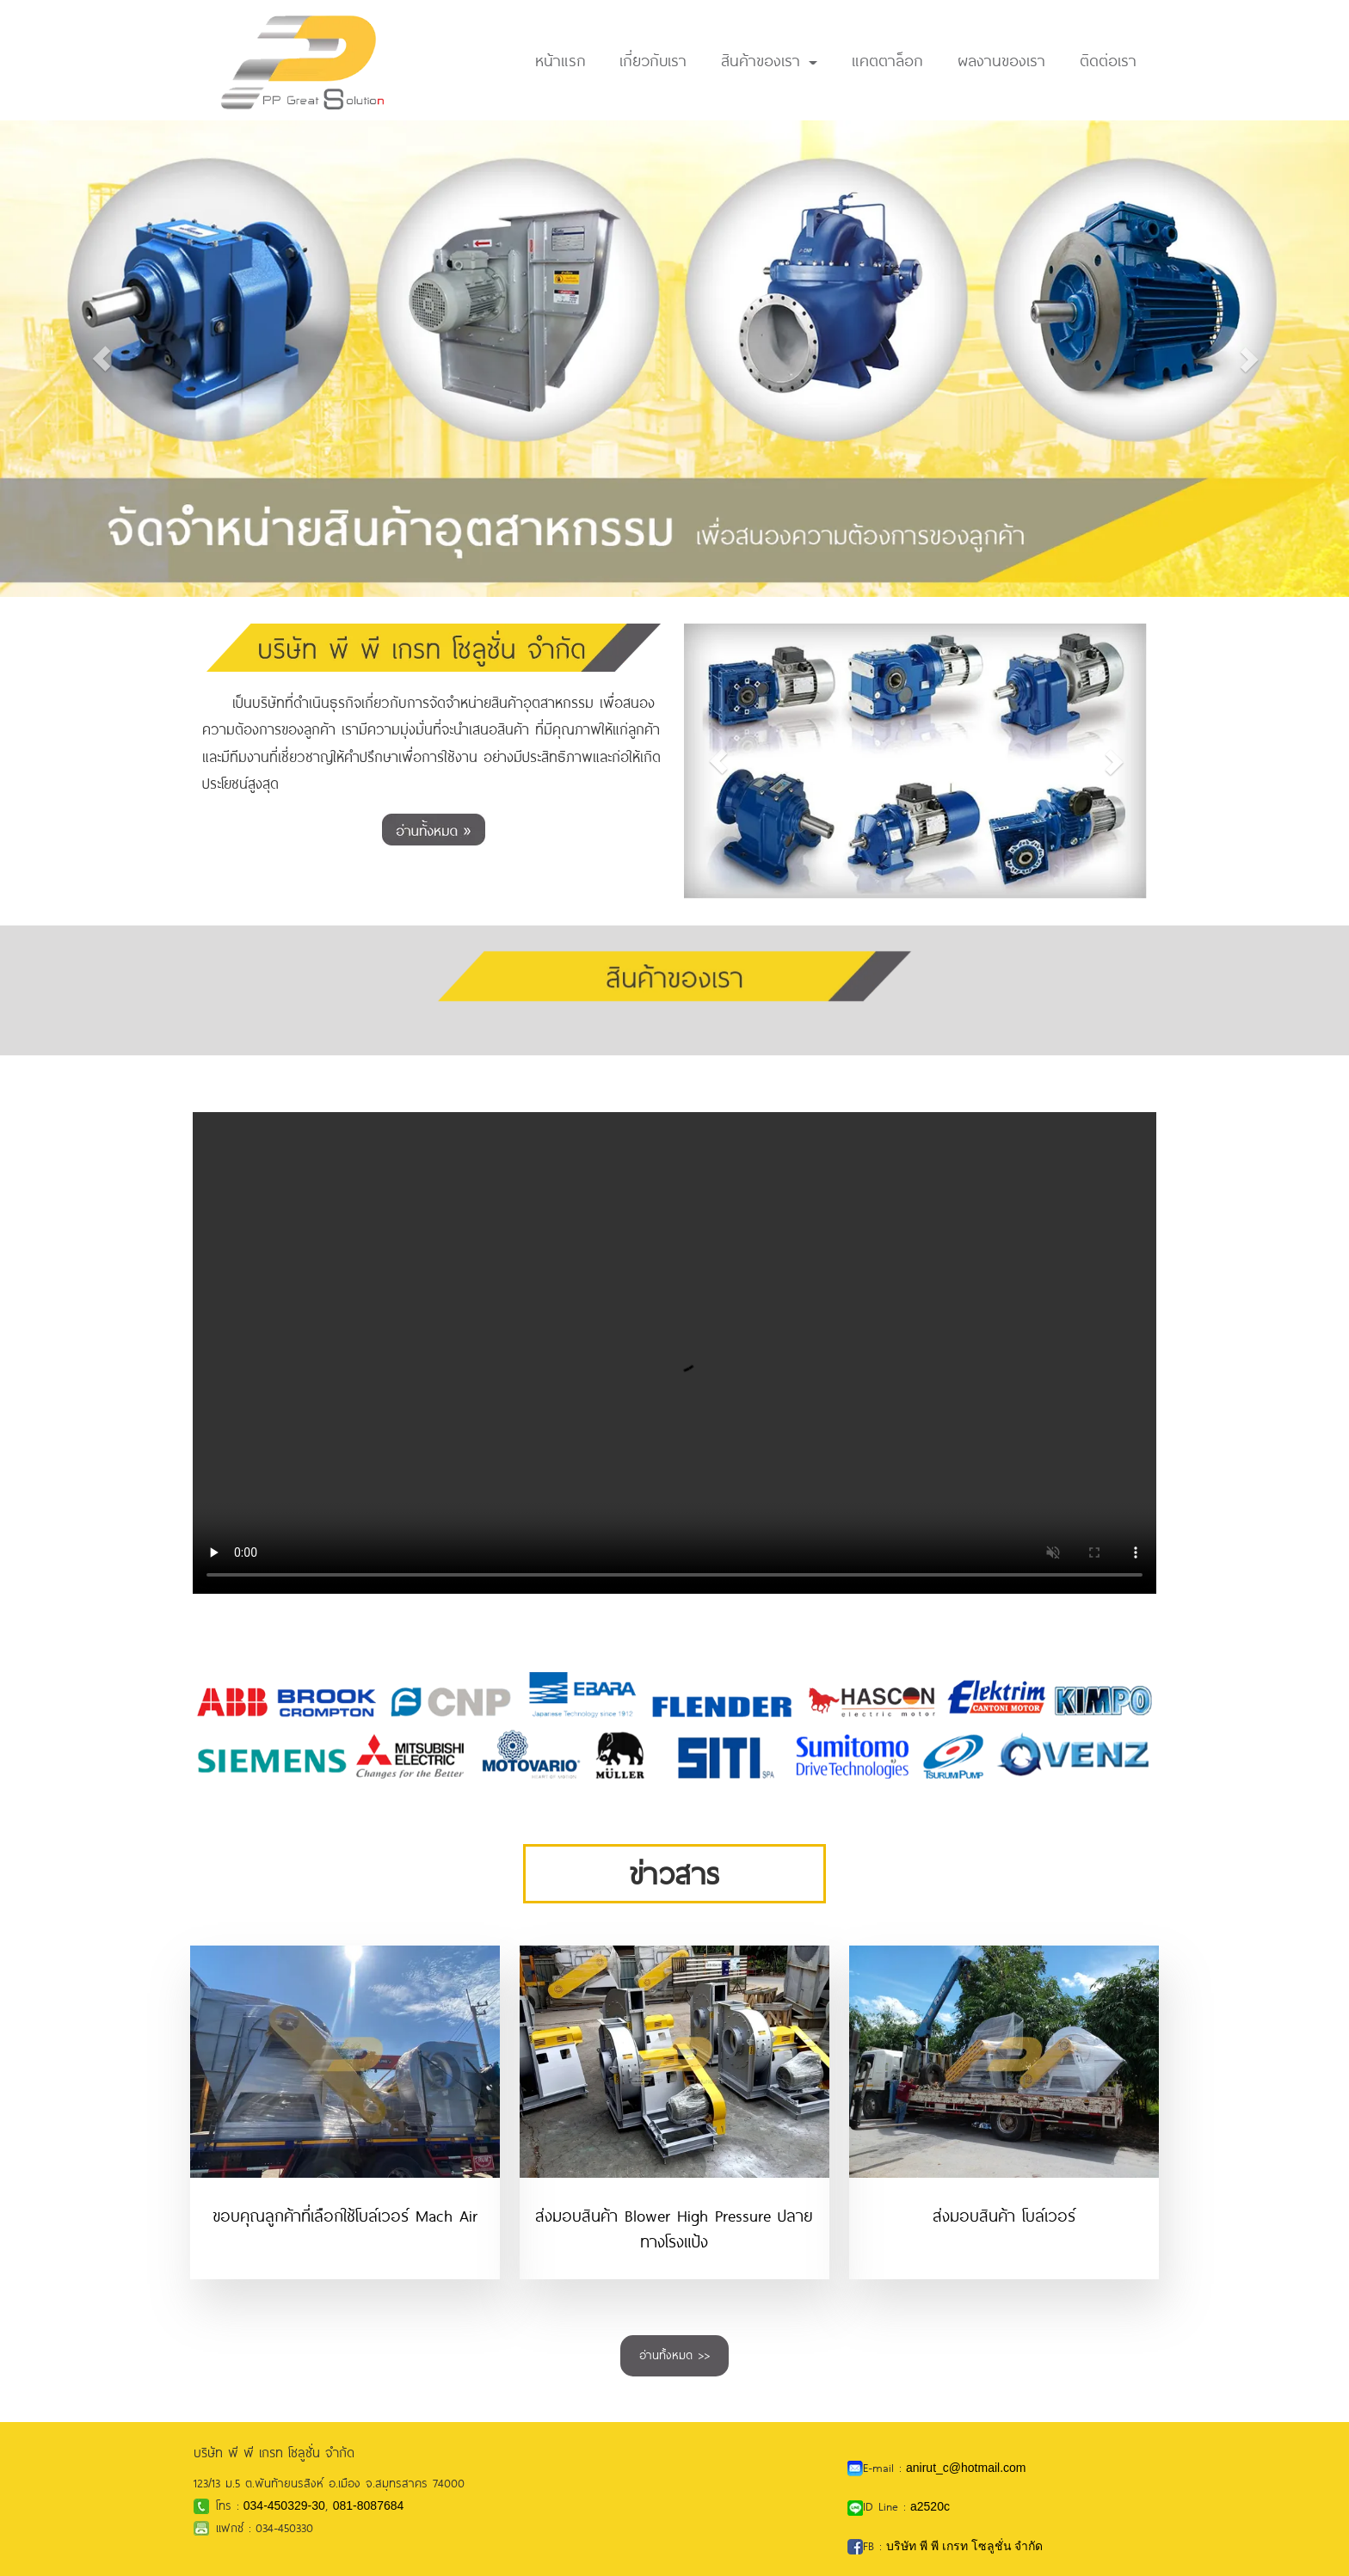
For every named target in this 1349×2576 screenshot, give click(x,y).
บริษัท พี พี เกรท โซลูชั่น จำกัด (964, 2546)
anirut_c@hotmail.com (966, 2468)
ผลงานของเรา (1001, 60)
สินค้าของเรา (769, 60)
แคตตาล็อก (887, 60)
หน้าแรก (560, 60)
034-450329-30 (284, 2505)
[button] (101, 358)
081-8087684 (368, 2505)
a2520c (930, 2506)
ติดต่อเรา (1108, 60)
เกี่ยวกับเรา (653, 60)
